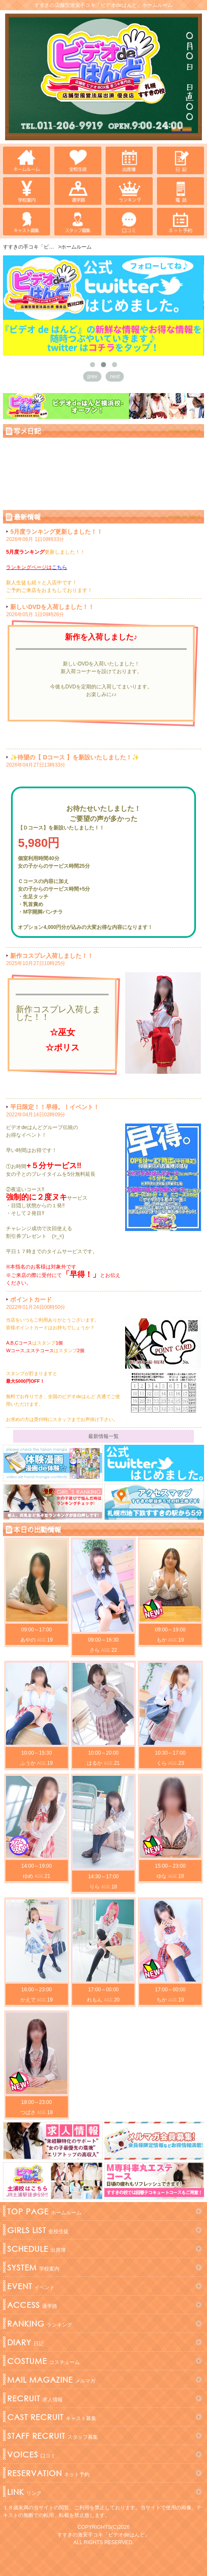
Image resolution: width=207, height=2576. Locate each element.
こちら (59, 567)
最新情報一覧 (103, 1436)
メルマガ (50, 2379)
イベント (30, 2286)
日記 (24, 2342)
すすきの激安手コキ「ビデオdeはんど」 (103, 2535)
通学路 (31, 2305)
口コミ (30, 2454)
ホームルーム (43, 2211)
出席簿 (35, 2248)
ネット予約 (47, 2473)
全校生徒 (37, 2230)
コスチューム (42, 2361)
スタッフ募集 (51, 2435)
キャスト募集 (50, 2417)
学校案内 (32, 2267)
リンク (23, 2492)
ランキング (38, 2323)
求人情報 (34, 2398)
